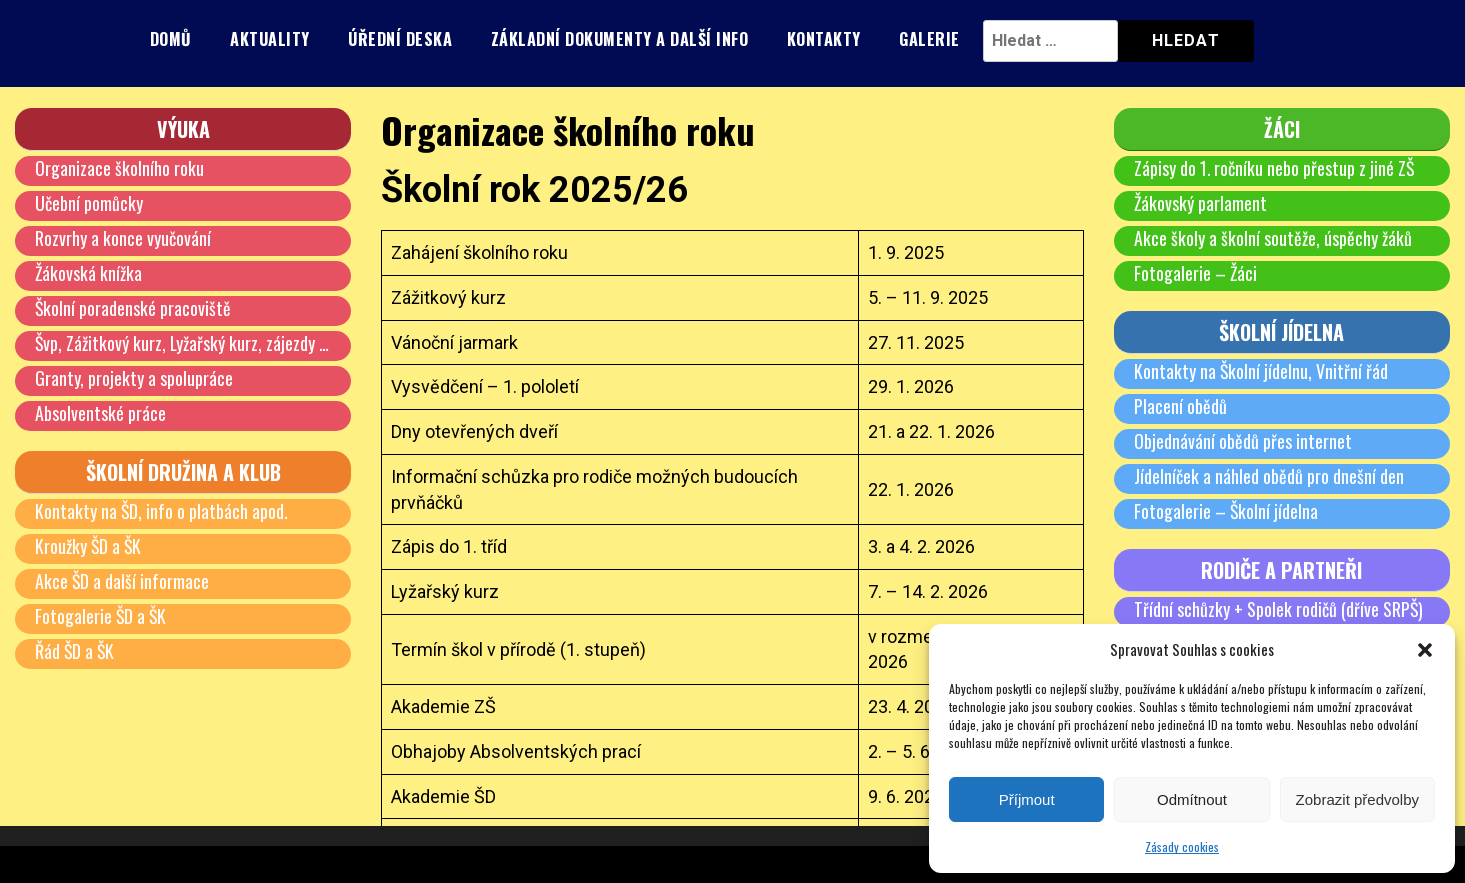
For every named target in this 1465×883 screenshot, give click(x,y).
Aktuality (270, 39)
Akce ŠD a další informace (122, 581)
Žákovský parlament (1201, 203)
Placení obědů (1180, 406)
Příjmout (1027, 799)
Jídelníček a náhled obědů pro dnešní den (1269, 476)
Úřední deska (400, 39)
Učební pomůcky (89, 203)
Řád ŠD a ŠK (75, 651)
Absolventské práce (100, 413)
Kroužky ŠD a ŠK (89, 546)
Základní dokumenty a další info (620, 39)
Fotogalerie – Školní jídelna (1226, 511)
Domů (171, 39)
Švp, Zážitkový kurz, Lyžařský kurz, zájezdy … (183, 343)
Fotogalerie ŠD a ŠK (101, 616)
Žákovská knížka (89, 273)
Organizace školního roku (119, 168)
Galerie (929, 39)
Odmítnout (1192, 799)
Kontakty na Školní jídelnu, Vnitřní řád (1261, 371)
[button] (1425, 650)
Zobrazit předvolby (1357, 799)
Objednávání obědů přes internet (1243, 441)
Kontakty (824, 39)
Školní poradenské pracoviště (133, 308)
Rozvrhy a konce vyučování (123, 238)
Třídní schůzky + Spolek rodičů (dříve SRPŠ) (1279, 609)
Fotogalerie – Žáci (1196, 273)
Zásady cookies (1182, 846)
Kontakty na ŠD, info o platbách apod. (162, 511)
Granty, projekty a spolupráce (134, 378)
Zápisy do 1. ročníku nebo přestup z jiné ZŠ (1275, 168)
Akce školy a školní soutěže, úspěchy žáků (1273, 238)
